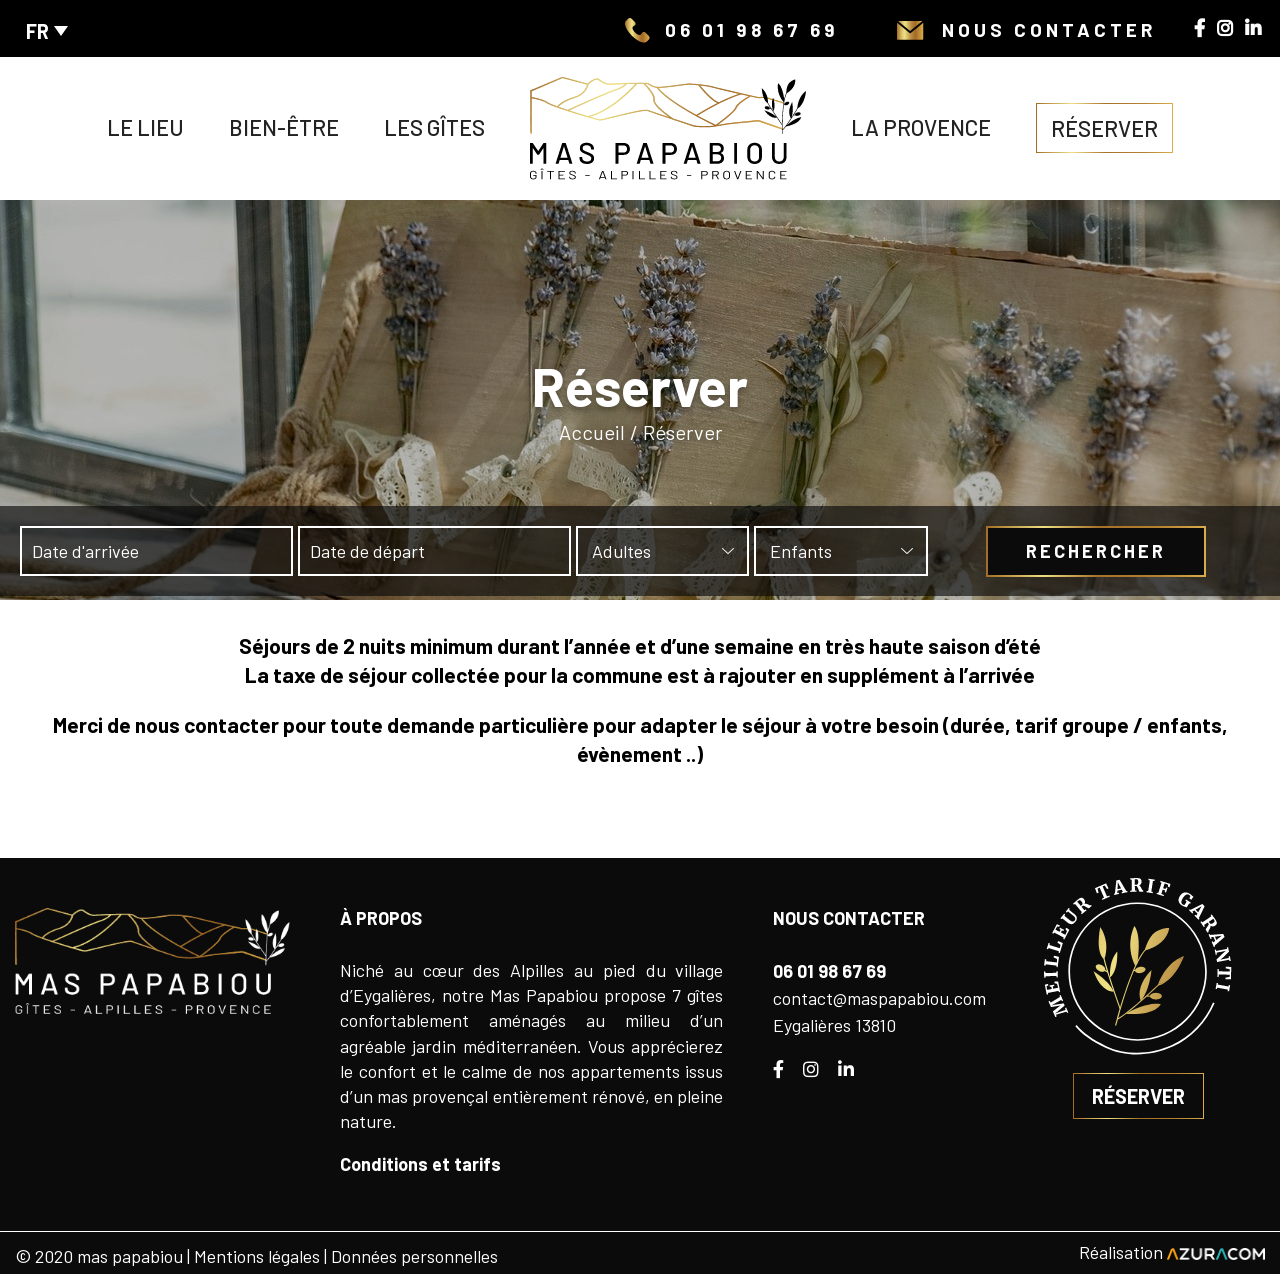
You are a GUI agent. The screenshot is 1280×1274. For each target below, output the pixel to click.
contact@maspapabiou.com (879, 998)
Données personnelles (414, 1256)
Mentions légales (257, 1256)
